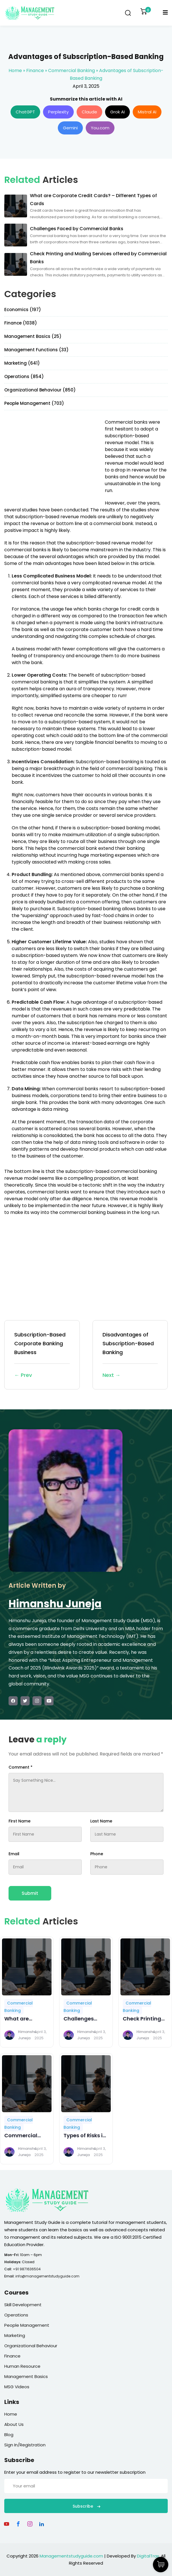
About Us (14, 2424)
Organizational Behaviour (30, 2346)
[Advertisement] (52, 459)
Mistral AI (147, 112)
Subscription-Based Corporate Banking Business (42, 1355)
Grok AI (117, 112)
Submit (30, 1893)
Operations (16, 2315)
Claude (89, 112)
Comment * (20, 1767)
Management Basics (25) (33, 336)
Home (15, 70)
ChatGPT (25, 112)
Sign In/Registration (25, 2445)
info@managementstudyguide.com (47, 2276)
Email (14, 1854)
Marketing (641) (22, 363)
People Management (26, 2325)
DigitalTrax (148, 2556)
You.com (100, 128)
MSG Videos (16, 2387)
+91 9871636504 (27, 2269)
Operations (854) (24, 376)
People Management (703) (34, 403)
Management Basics (26, 2376)
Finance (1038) (20, 323)
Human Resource (22, 2366)
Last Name (101, 1821)
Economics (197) (22, 310)
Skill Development (23, 2305)
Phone (96, 1854)
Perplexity (58, 112)
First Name (19, 1821)
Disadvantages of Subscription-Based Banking (130, 1355)
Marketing (14, 2335)
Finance (35, 70)
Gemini (70, 128)
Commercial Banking (71, 70)
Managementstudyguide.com (71, 2556)
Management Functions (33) (36, 350)
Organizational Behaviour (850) (40, 390)
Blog (8, 2435)
